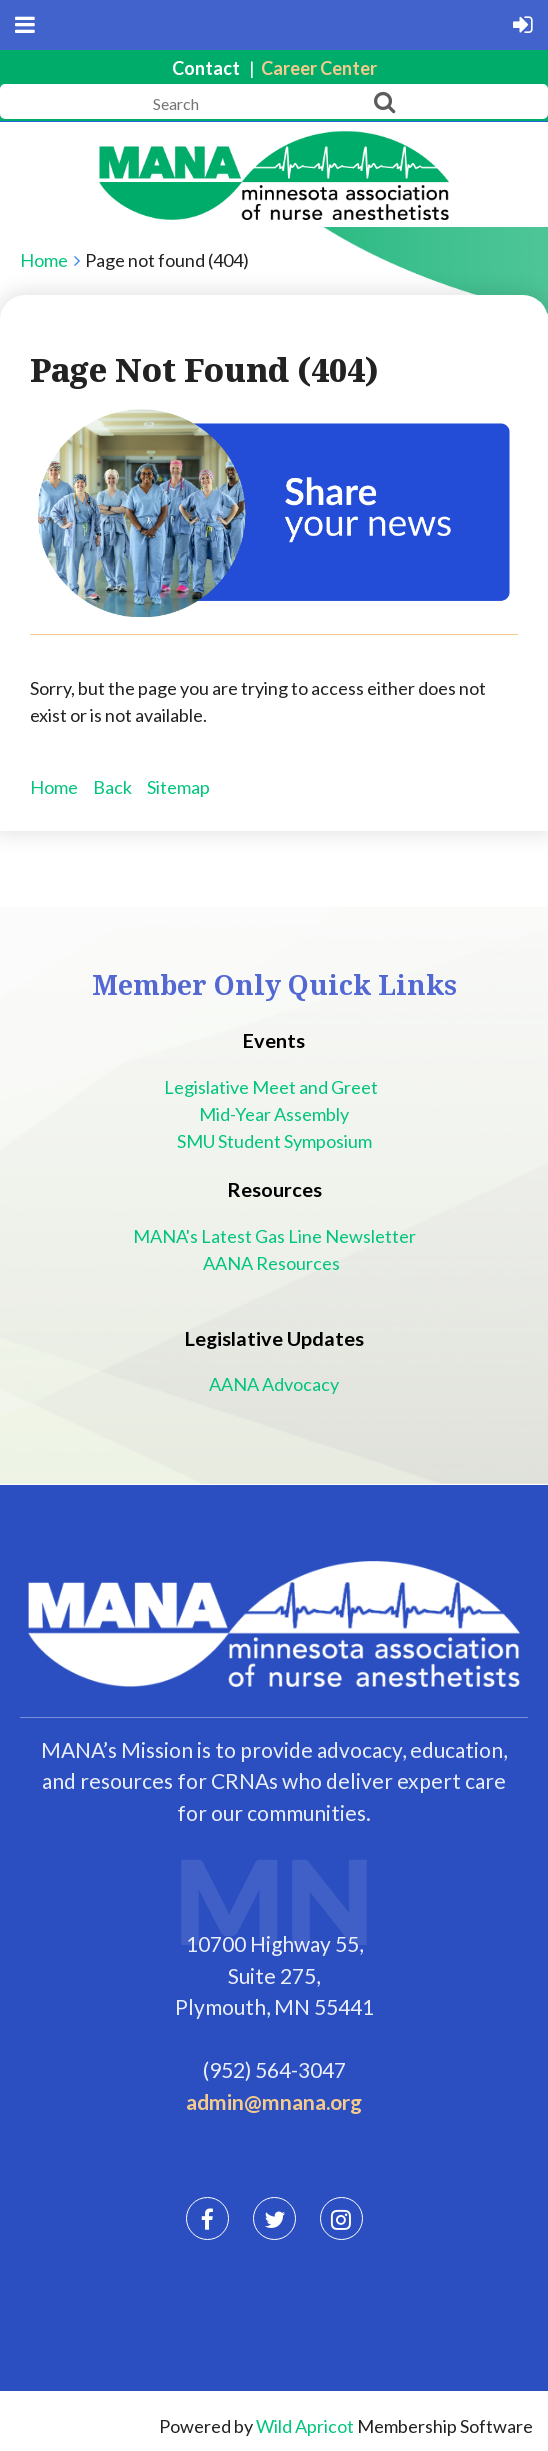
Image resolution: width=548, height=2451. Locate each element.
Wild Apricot (305, 2426)
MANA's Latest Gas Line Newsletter (274, 1236)
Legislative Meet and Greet (274, 1087)
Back (112, 787)
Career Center (319, 68)
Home (44, 260)
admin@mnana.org (274, 2101)
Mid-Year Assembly (274, 1114)
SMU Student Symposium (274, 1141)
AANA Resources (274, 1263)
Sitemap (178, 787)
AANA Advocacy (274, 1384)
